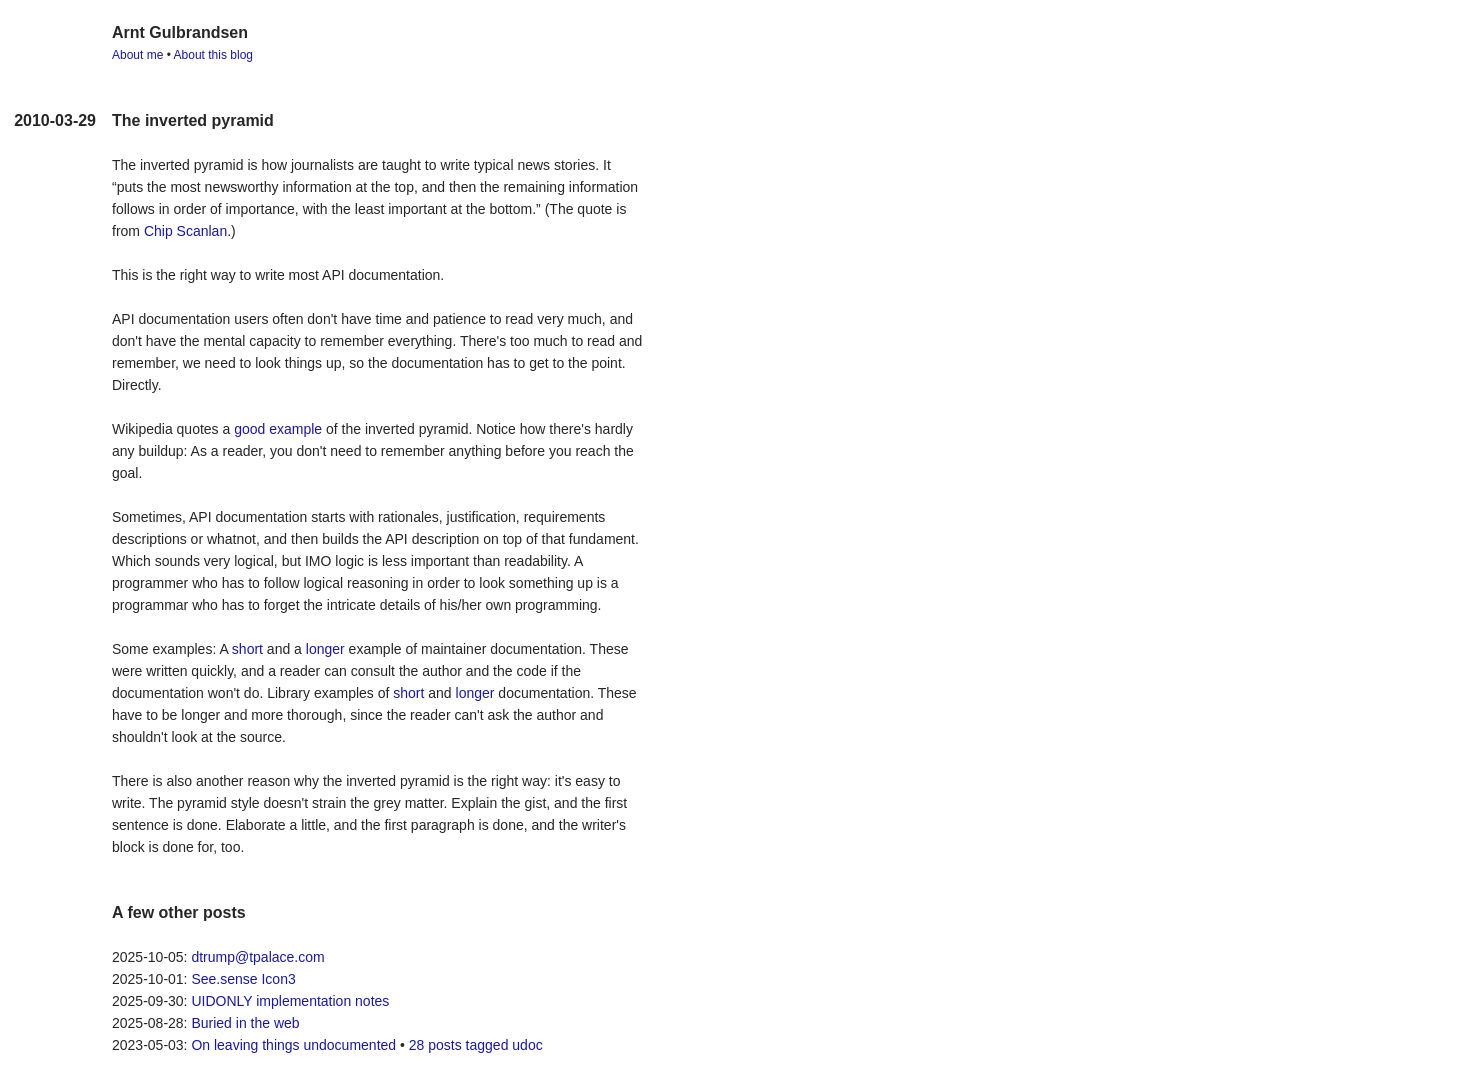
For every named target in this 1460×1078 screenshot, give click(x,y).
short (247, 649)
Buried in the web (245, 1023)
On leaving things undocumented (293, 1045)
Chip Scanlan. (187, 231)
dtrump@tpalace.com (257, 957)
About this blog (213, 55)
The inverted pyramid (193, 120)
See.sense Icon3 (243, 979)
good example (278, 429)
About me (137, 55)
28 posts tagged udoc (476, 1045)
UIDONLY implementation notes (290, 1001)
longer (325, 649)
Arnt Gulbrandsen (180, 32)
